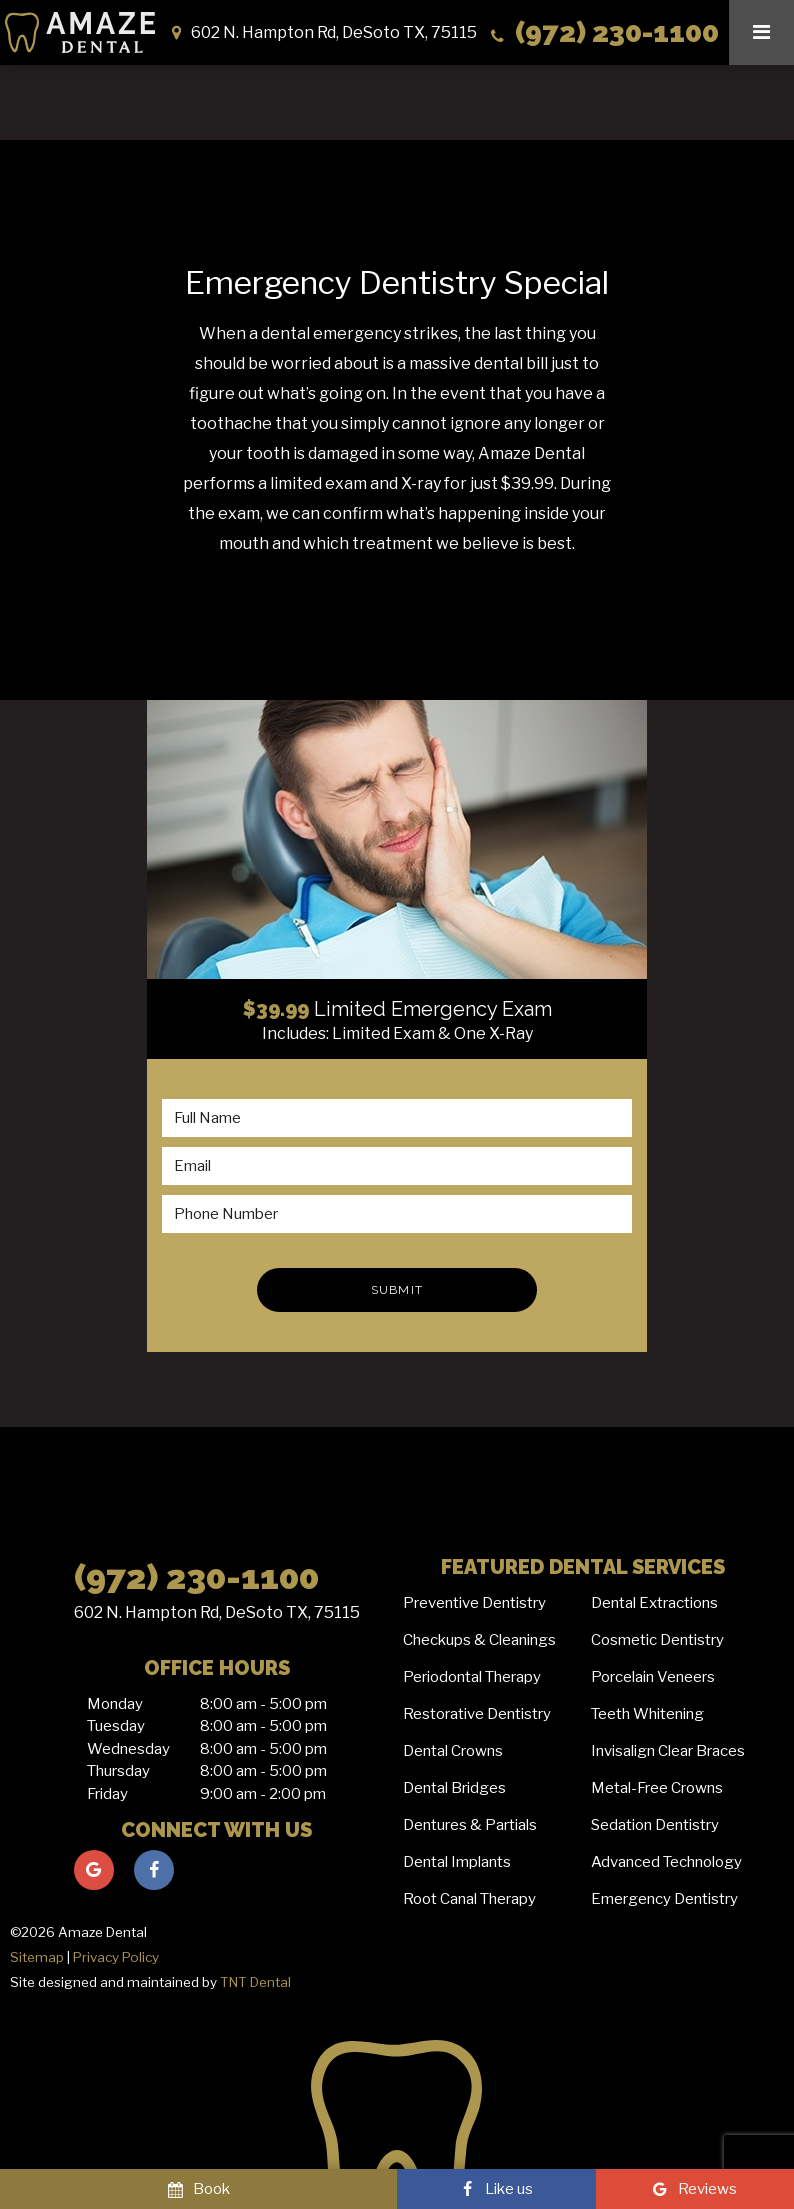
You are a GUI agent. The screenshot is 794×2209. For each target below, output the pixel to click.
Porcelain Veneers (653, 1677)
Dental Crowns (453, 1751)
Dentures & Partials (470, 1825)
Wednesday (128, 1749)
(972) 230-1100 (603, 32)
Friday (107, 1794)
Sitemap (37, 1957)
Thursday (118, 1771)
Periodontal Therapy (472, 1677)
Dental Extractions (654, 1603)
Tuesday (116, 1726)
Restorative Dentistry (477, 1714)
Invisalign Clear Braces (668, 1751)
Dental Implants (457, 1862)
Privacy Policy (116, 1957)
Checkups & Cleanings (479, 1640)
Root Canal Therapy (469, 1899)
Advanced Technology (666, 1862)
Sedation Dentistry (655, 1825)
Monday (115, 1704)
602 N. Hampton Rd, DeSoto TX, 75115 (217, 1612)
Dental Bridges (454, 1788)
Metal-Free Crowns (657, 1788)
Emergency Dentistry (664, 1899)
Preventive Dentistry (474, 1603)
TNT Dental (255, 1982)
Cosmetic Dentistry (657, 1640)
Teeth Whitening (647, 1714)
